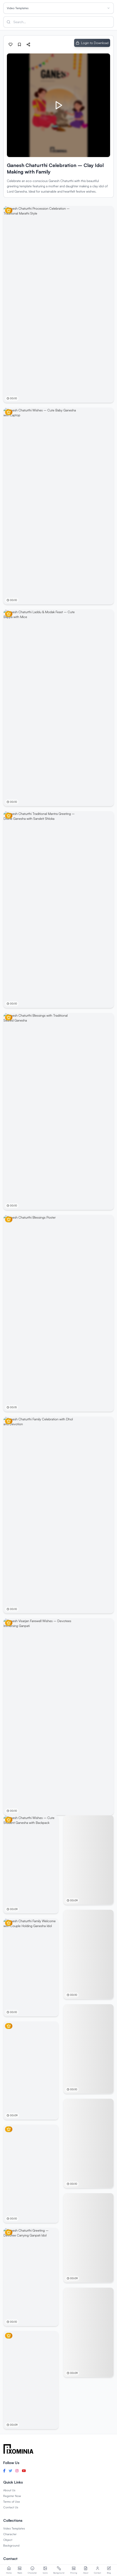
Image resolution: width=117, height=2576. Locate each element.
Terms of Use (11, 2501)
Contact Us (10, 2507)
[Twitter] (10, 2470)
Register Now (12, 2496)
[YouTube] (24, 2470)
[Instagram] (16, 2470)
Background (11, 2545)
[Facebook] (4, 2470)
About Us (9, 2490)
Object (7, 2539)
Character (10, 2534)
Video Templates (58, 8)
